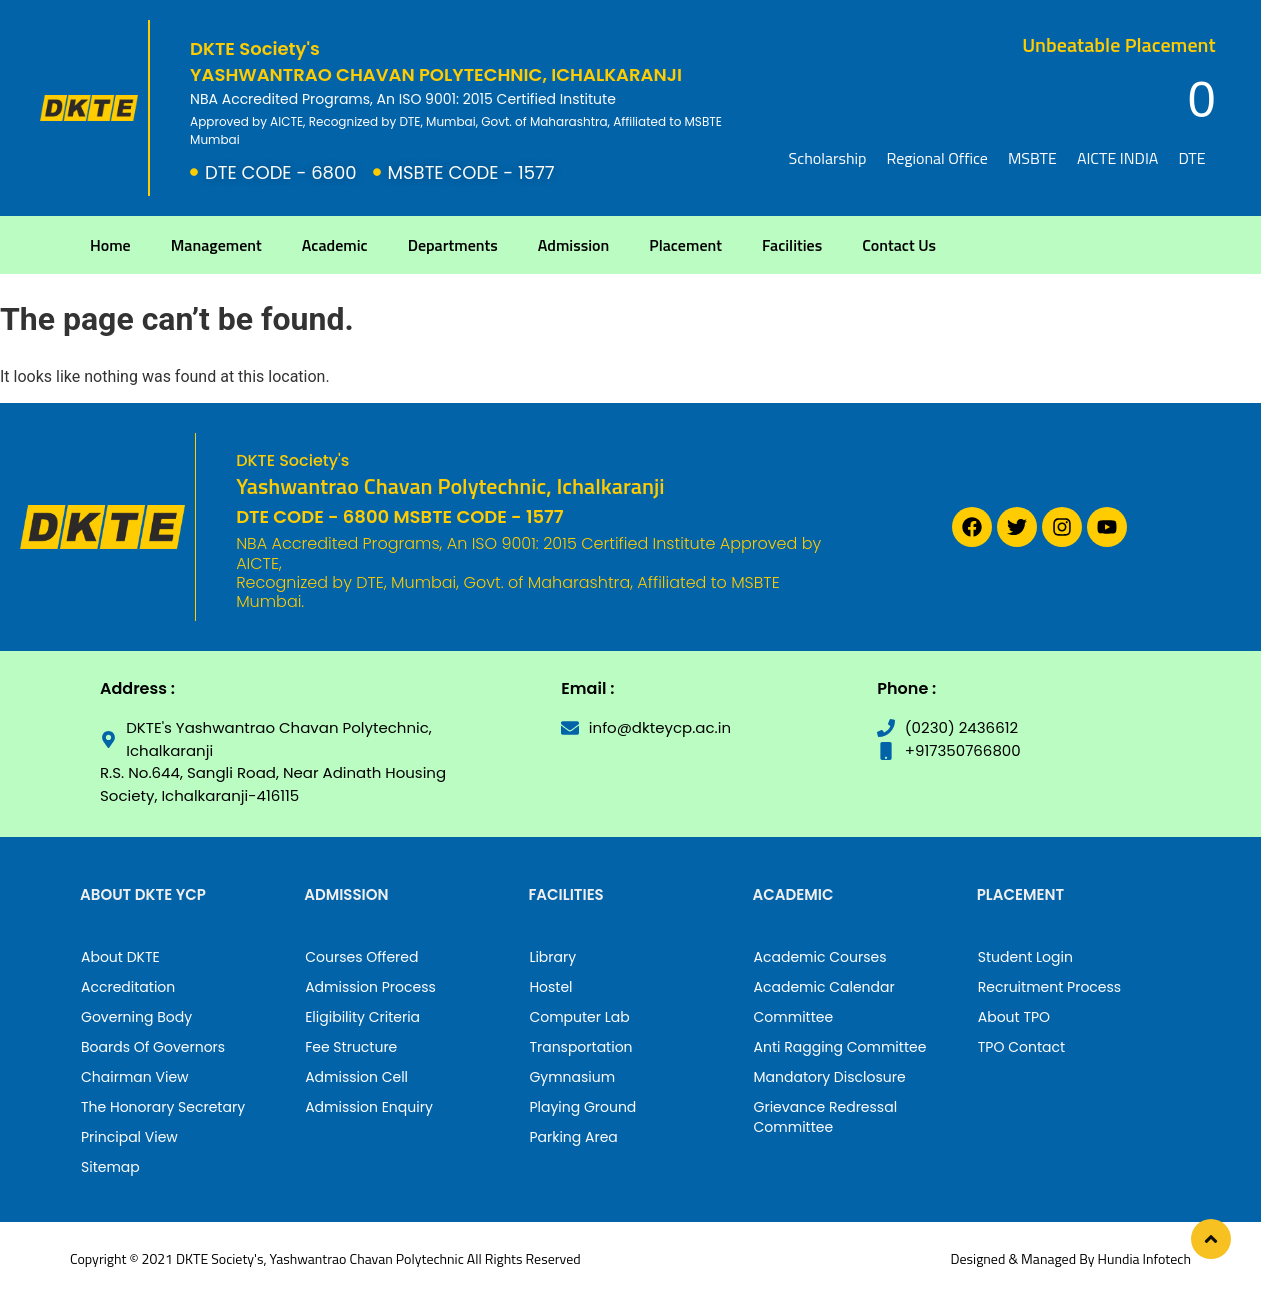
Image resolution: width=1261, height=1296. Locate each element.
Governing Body (136, 1017)
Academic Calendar (824, 987)
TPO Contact (1021, 1047)
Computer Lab (579, 1017)
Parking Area (573, 1137)
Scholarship (828, 158)
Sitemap (110, 1167)
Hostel (550, 987)
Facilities (792, 245)
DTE (1191, 158)
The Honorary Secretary (163, 1107)
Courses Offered (361, 957)
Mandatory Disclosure (830, 1077)
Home (110, 245)
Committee (794, 1017)
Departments (453, 245)
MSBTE (1032, 158)
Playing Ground (582, 1107)
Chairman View (135, 1077)
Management (216, 245)
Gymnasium (572, 1077)
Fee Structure (351, 1047)
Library (552, 957)
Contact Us (899, 245)
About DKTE (120, 957)
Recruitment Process (1049, 987)
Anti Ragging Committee (840, 1047)
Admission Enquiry (369, 1107)
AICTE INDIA (1118, 158)
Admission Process (370, 987)
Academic (335, 245)
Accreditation (128, 987)
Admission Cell (356, 1077)
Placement (685, 245)
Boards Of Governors (153, 1047)
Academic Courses (820, 957)
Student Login (1025, 957)
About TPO (1014, 1017)
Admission (574, 245)
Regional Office (936, 158)
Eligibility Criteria (362, 1017)
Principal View (129, 1137)
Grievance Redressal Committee (826, 1117)
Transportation (580, 1047)
